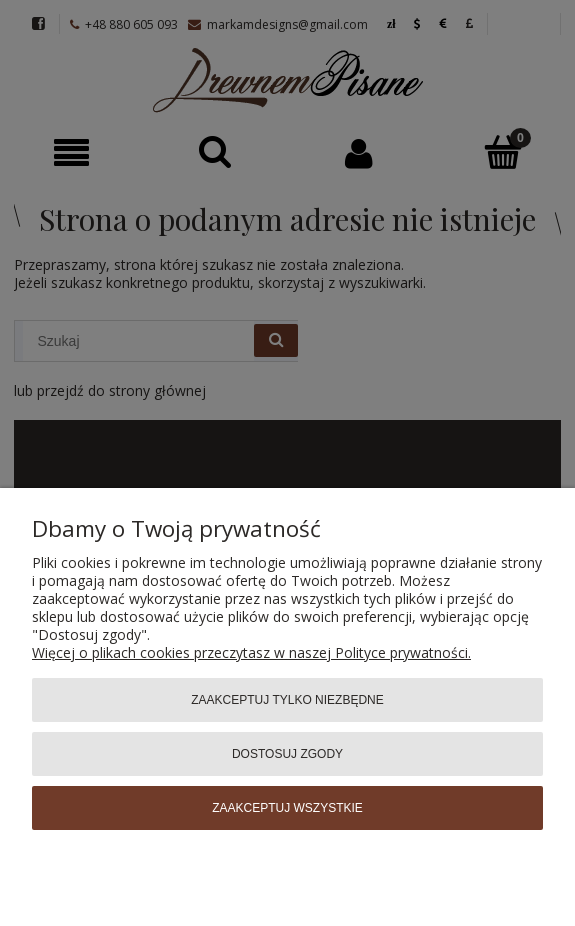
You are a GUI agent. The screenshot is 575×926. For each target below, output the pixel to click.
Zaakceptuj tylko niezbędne (287, 700)
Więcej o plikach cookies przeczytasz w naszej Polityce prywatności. (251, 652)
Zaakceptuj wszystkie (287, 808)
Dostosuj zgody (287, 754)
